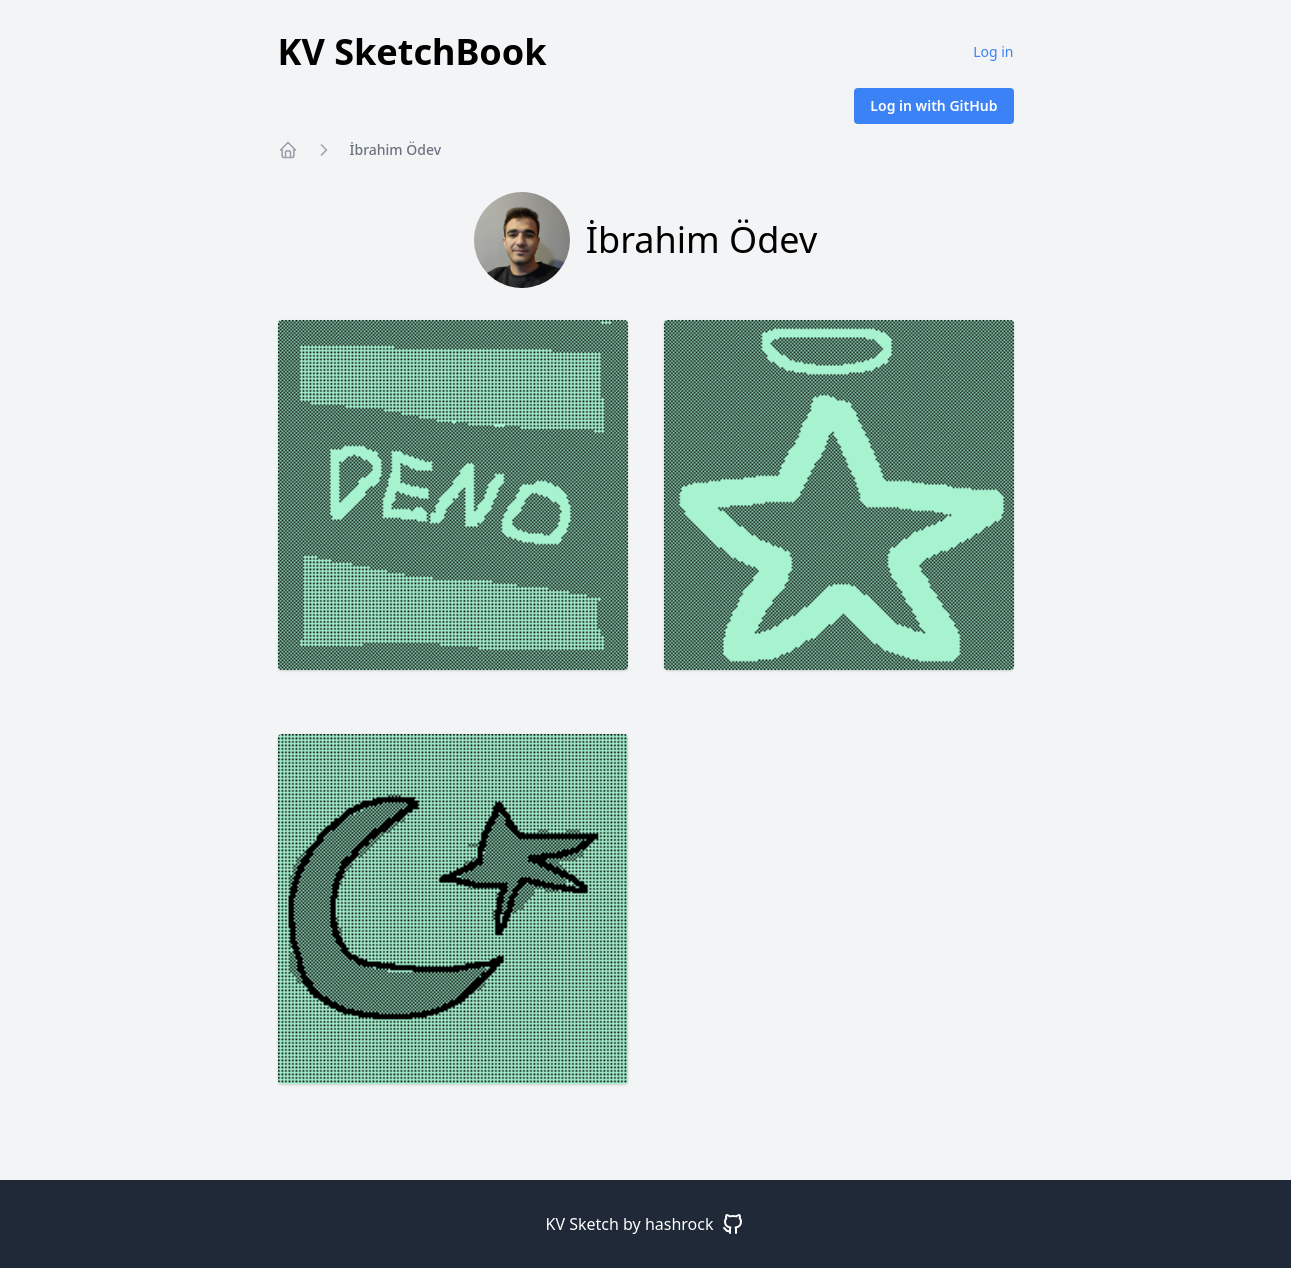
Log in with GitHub (933, 105)
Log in (993, 51)
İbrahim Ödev (396, 149)
